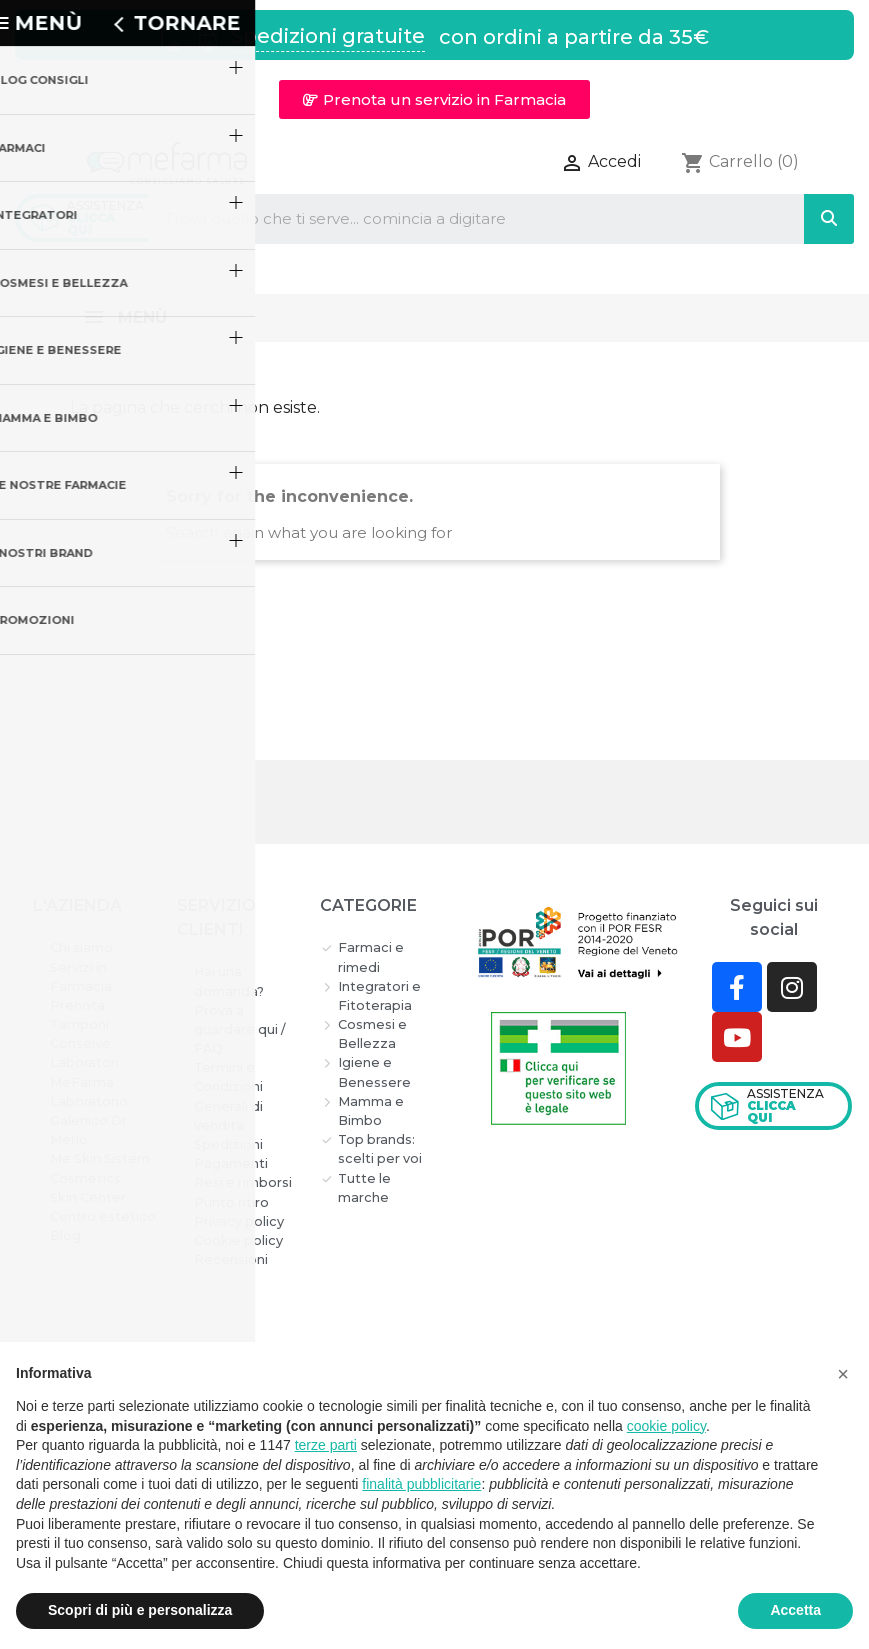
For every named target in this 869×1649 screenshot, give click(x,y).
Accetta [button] (795, 1610)
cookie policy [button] (666, 1426)
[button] (434, 99)
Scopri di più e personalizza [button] (140, 1610)
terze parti (326, 1445)
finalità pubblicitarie (421, 1484)
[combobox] (459, 219)
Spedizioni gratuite (328, 36)
